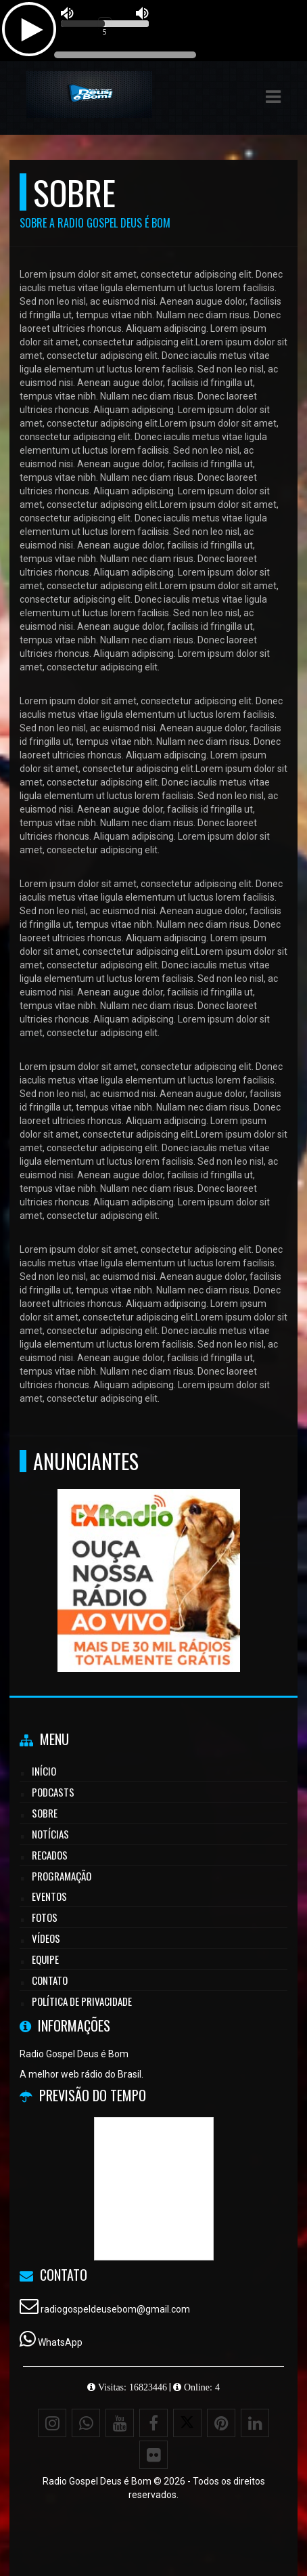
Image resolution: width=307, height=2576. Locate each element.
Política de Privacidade (82, 2001)
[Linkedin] (255, 2423)
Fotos (44, 1917)
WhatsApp (60, 2342)
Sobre (44, 1812)
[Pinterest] (221, 2423)
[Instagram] (52, 2423)
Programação (61, 1875)
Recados (50, 1854)
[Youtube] (119, 2423)
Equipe (45, 1959)
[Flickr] (153, 2455)
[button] (273, 96)
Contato (50, 1980)
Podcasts (53, 1791)
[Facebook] (153, 2423)
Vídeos (46, 1938)
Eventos (49, 1896)
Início (44, 1770)
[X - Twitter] (187, 2423)
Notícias (50, 1833)
